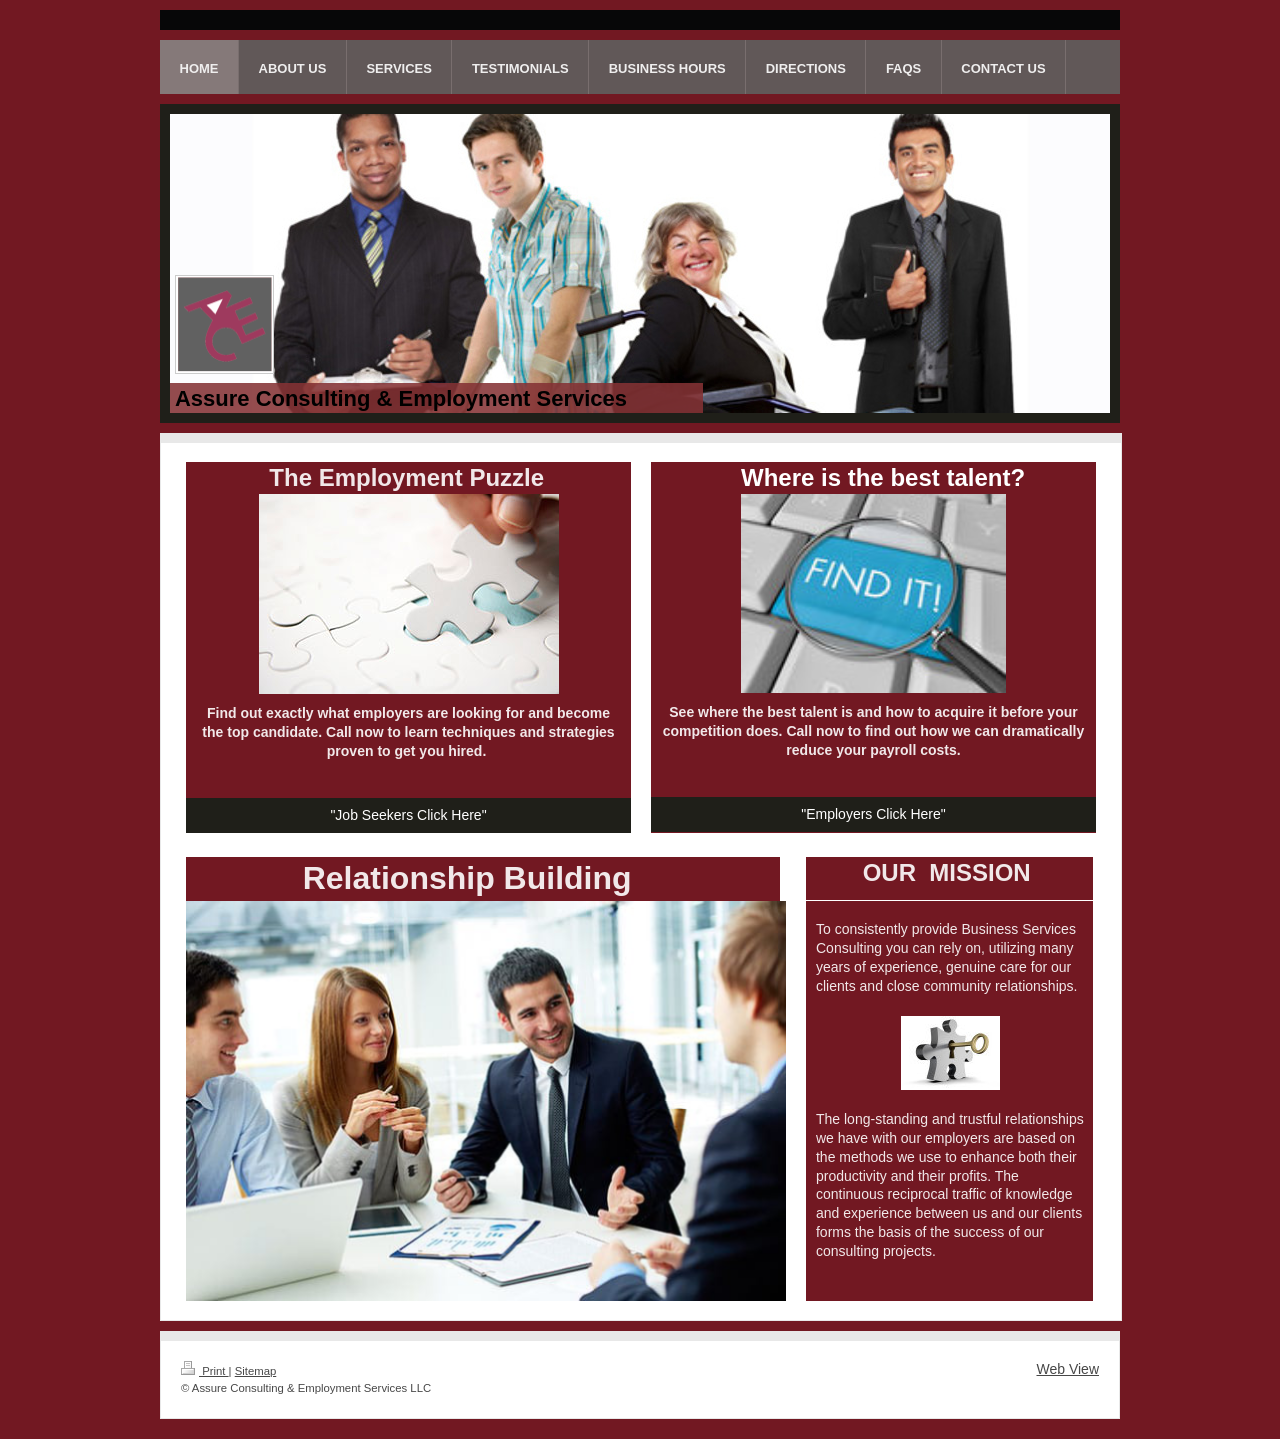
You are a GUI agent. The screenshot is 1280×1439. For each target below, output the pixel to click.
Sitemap (256, 1371)
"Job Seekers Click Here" (408, 815)
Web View (1067, 1369)
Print (205, 1371)
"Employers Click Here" (873, 814)
